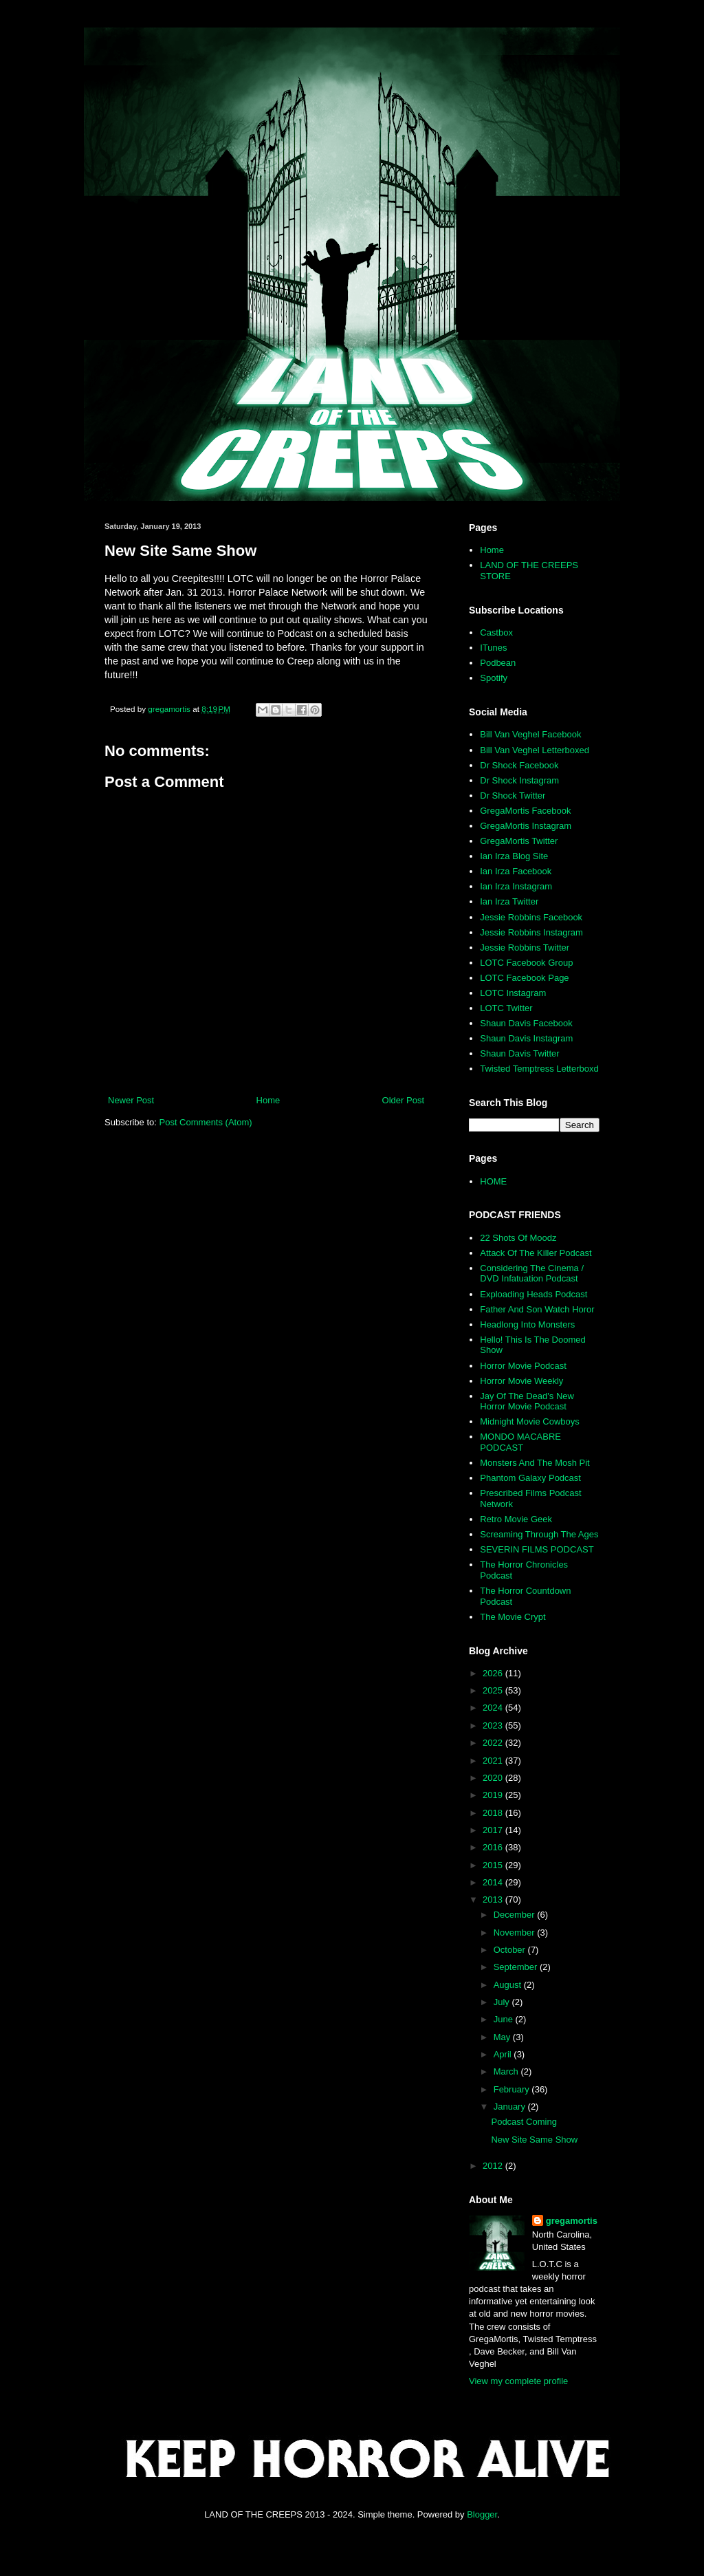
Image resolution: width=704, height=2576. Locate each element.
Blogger (482, 2514)
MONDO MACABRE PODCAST (520, 1442)
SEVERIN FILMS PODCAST (536, 1549)
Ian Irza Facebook (515, 871)
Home (268, 1100)
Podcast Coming (523, 2122)
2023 (494, 1725)
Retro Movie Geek (516, 1519)
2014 (494, 1882)
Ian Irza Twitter (509, 901)
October (511, 1950)
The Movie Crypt (512, 1617)
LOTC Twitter (506, 1008)
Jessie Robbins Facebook (531, 917)
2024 (494, 1707)
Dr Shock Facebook (519, 765)
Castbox (496, 632)
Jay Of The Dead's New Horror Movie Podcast (527, 1401)
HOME (493, 1181)
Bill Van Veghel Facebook (530, 734)
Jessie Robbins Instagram (531, 932)
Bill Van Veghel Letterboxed (534, 750)
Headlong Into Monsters (527, 1324)
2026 (494, 1673)
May (503, 2037)
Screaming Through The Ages (539, 1534)
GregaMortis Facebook (525, 810)
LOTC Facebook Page (524, 978)
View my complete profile (518, 2381)
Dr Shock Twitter (512, 795)
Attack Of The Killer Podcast (535, 1253)
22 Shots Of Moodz (518, 1238)
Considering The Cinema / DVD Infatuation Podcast (532, 1273)
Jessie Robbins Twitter (524, 947)
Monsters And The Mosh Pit (534, 1463)
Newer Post (131, 1100)
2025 (494, 1690)
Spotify (493, 678)
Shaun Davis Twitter (519, 1053)
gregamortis (571, 2221)
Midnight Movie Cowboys (530, 1421)
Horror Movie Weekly (521, 1381)
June (505, 2019)
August (509, 1985)
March (507, 2071)
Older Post (403, 1100)
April (504, 2054)
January (511, 2106)
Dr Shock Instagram (519, 780)
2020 (494, 1778)
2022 (494, 1743)
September (517, 1967)
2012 (494, 2166)
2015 (494, 1865)
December (516, 1914)
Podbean (498, 663)
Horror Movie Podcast (523, 1366)
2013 (494, 1899)
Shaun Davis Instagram (526, 1038)
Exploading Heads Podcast (533, 1294)
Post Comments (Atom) (206, 1122)
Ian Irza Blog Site (514, 856)
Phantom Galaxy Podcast (530, 1478)
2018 (494, 1813)
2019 (494, 1795)
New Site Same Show (534, 2139)
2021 (494, 1760)
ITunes (493, 647)
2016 (494, 1847)
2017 (494, 1830)
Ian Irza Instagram (516, 886)
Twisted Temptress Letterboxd (539, 1068)
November (516, 1932)
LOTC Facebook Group (526, 962)
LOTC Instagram (513, 993)
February (513, 2089)
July (503, 2002)
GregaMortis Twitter (519, 841)
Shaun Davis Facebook (526, 1023)
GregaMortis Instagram (525, 826)
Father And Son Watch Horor (537, 1309)
